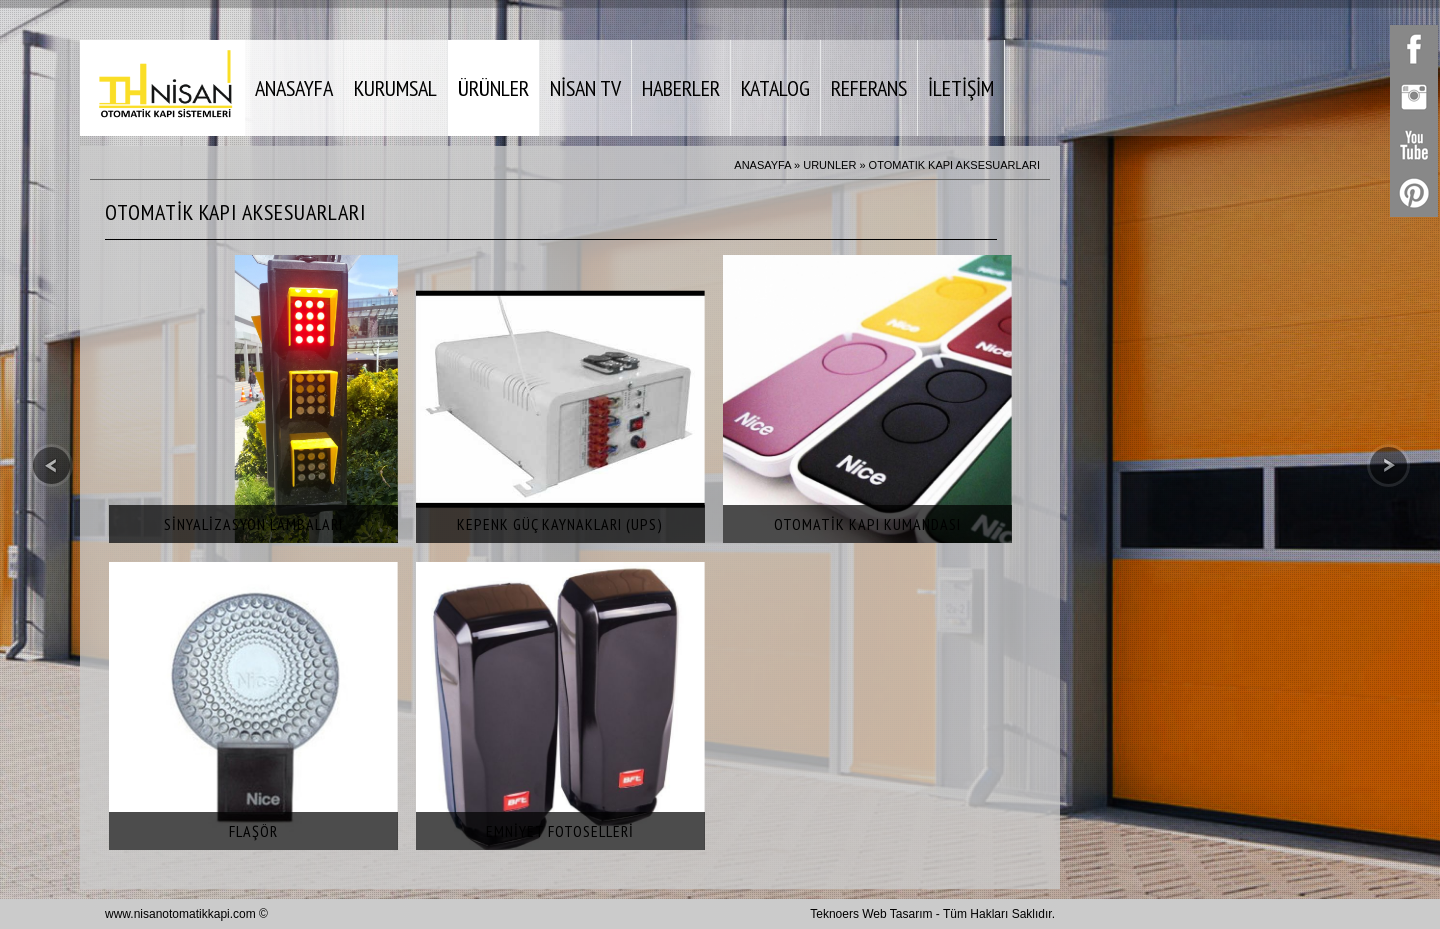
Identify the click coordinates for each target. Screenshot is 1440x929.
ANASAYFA (294, 88)
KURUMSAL (395, 88)
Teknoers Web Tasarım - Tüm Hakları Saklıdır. (932, 914)
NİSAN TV (585, 88)
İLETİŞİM (961, 88)
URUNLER (829, 165)
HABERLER (681, 88)
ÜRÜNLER (493, 88)
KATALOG (775, 88)
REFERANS (869, 88)
